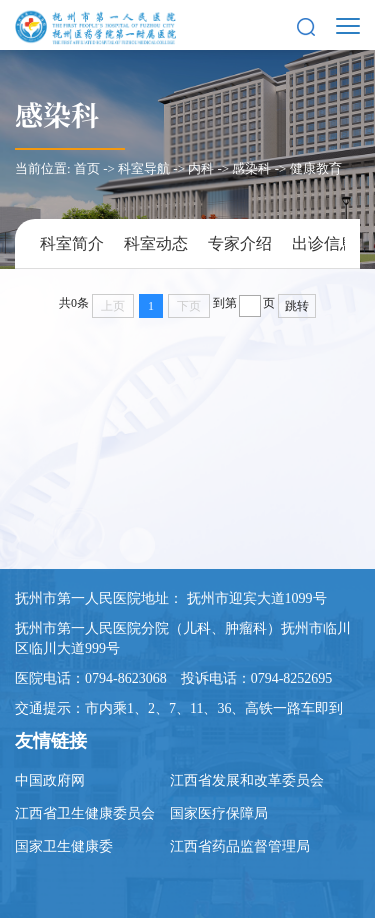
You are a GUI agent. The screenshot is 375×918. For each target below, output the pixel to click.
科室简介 (72, 243)
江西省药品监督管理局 (240, 846)
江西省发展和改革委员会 (247, 780)
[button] (306, 25)
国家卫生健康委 (64, 846)
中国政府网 (50, 780)
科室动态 (156, 243)
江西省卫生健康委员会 (85, 813)
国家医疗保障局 (219, 813)
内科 (201, 168)
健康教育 (316, 168)
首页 (87, 168)
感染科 (57, 114)
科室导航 (144, 168)
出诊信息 (324, 243)
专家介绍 (240, 243)
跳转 (297, 306)
